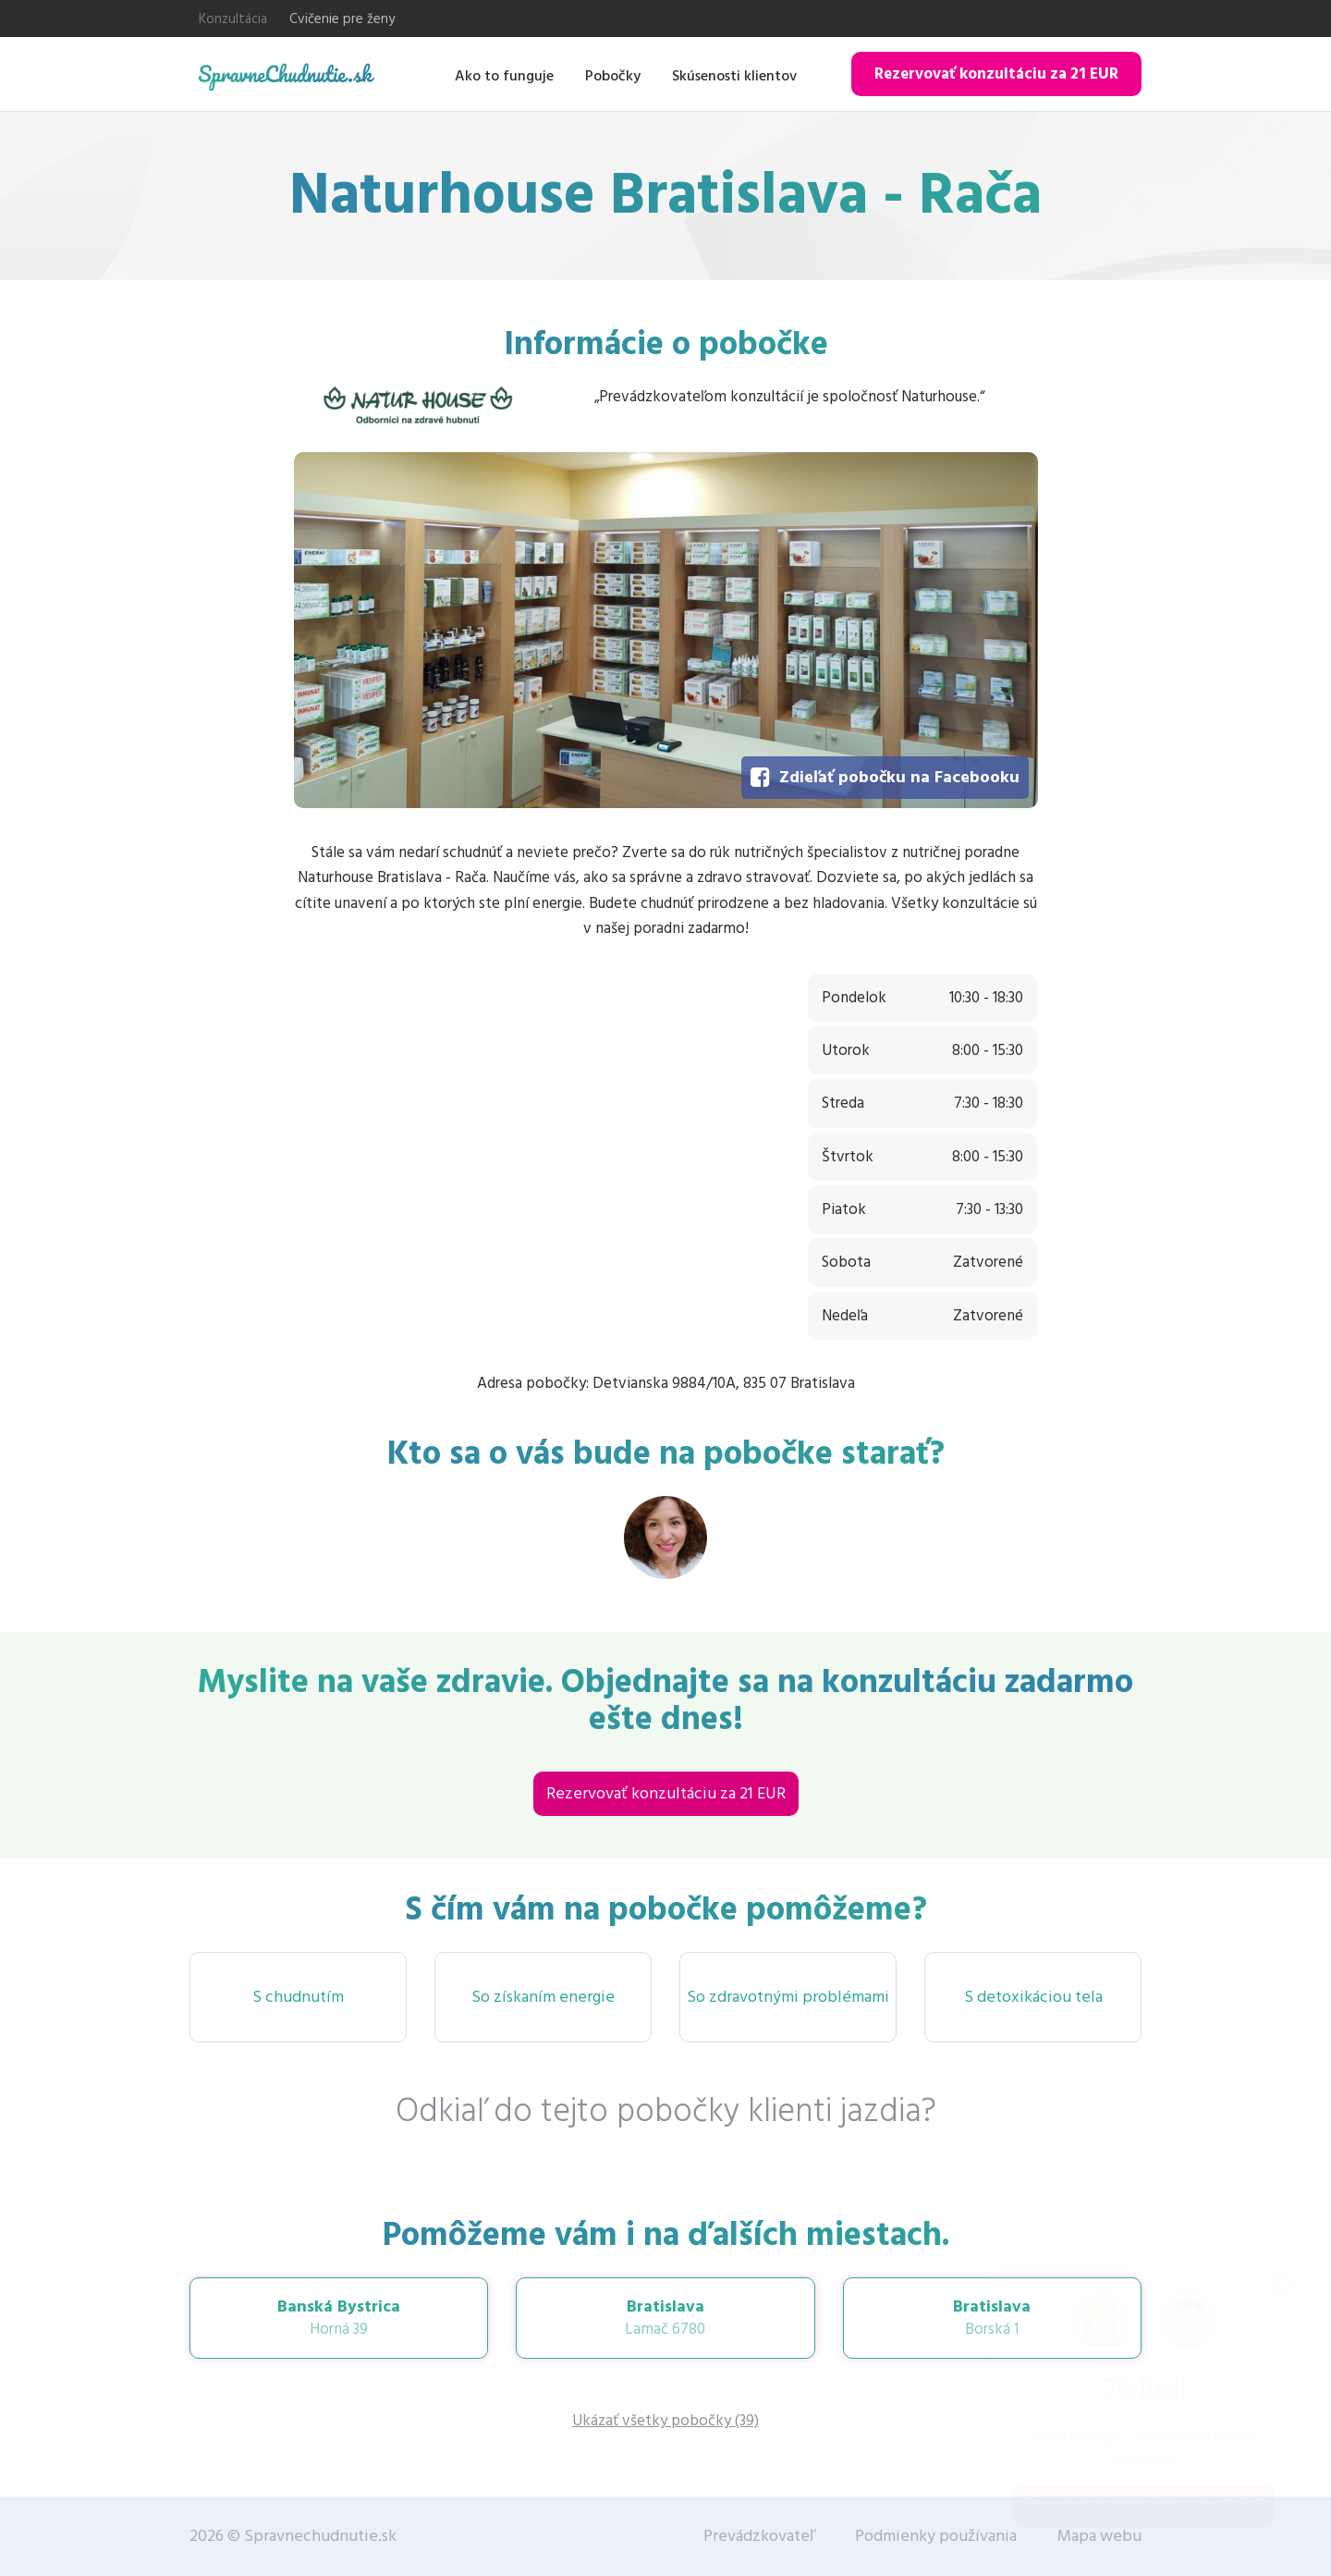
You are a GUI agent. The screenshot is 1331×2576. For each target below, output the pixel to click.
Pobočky (613, 76)
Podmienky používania (936, 2535)
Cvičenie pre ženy (342, 19)
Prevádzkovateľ (758, 2535)
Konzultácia (233, 19)
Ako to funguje (504, 76)
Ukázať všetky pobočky (665, 2421)
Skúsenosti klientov (734, 76)
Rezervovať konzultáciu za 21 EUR (996, 74)
